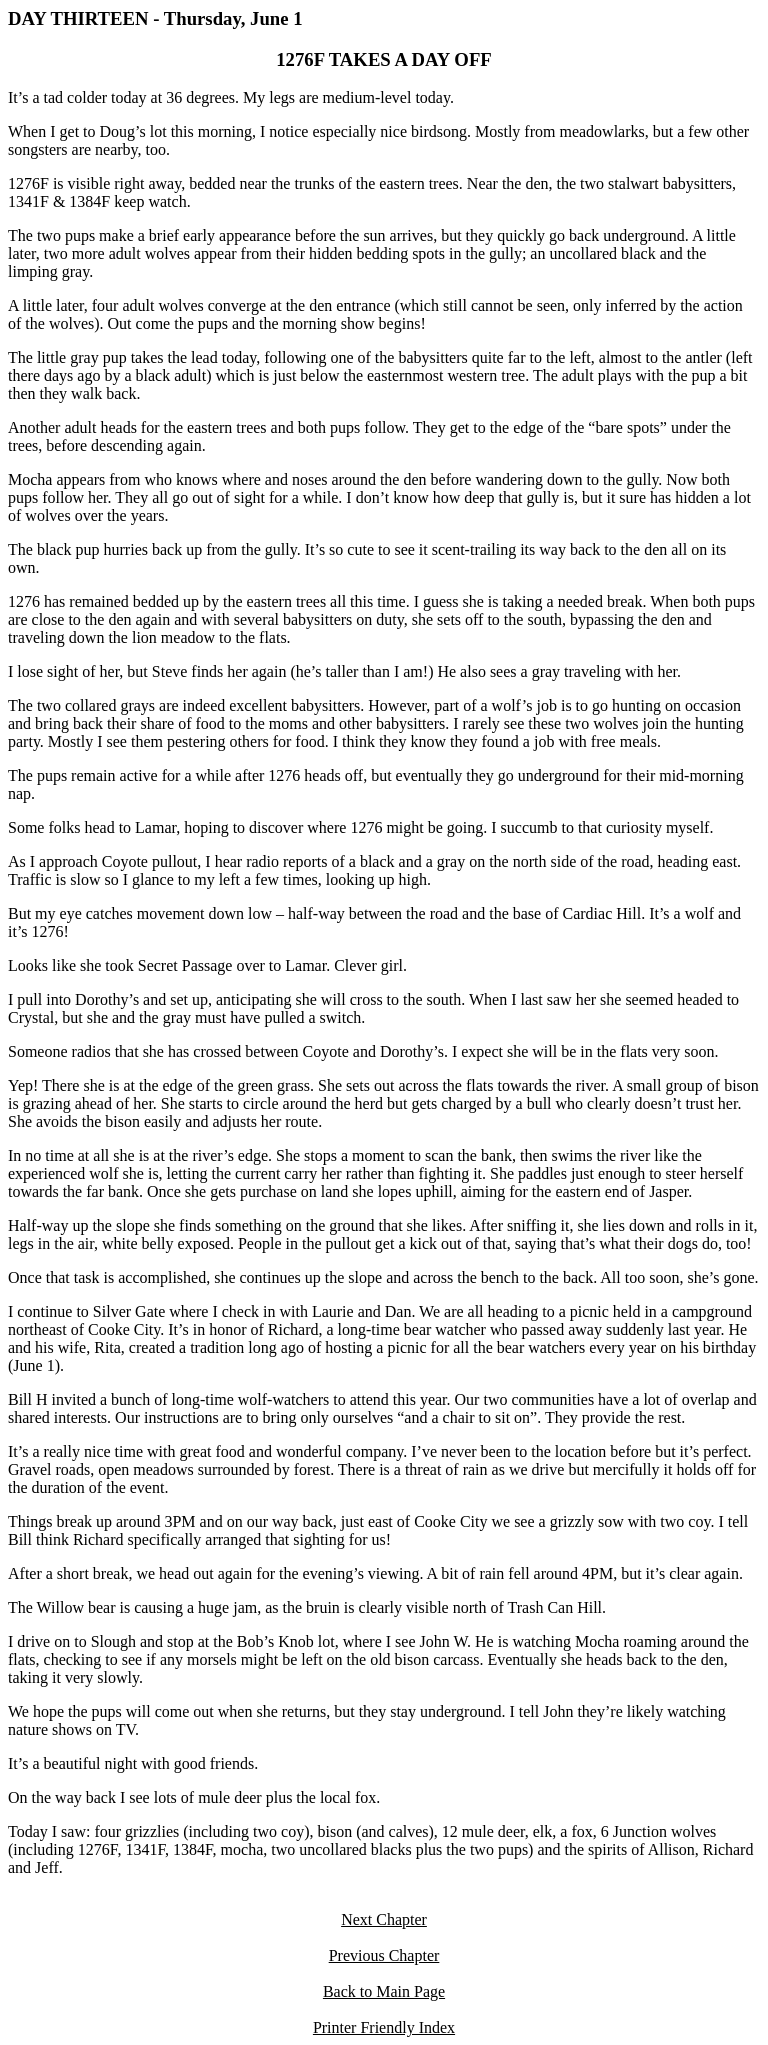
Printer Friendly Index (384, 2027)
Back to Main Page (384, 1991)
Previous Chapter (384, 1955)
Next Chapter (384, 1919)
